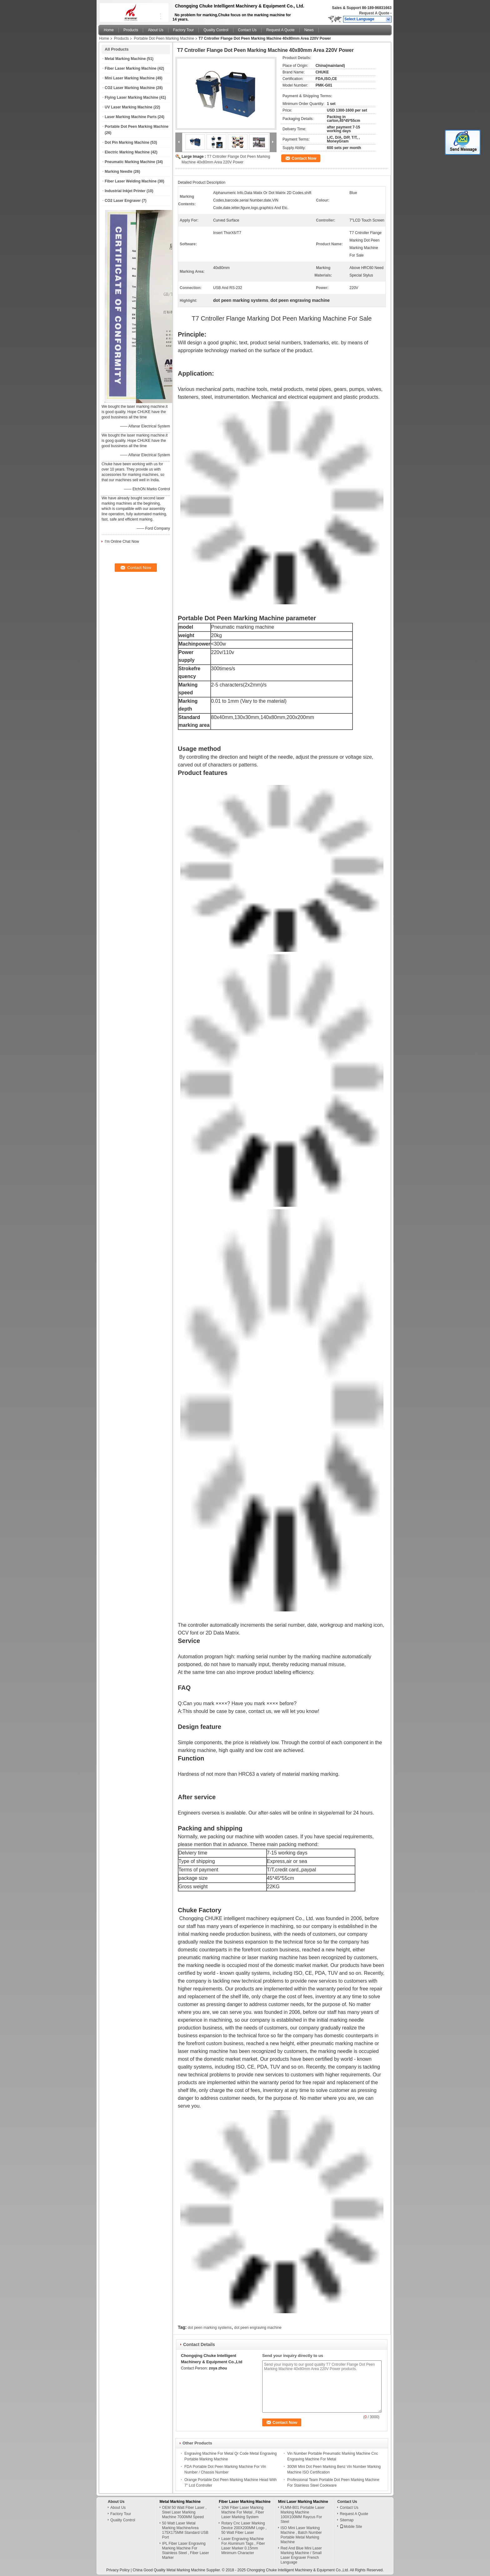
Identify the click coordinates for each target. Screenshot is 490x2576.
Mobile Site (351, 2526)
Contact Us (247, 30)
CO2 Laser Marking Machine (130, 88)
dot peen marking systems (210, 2327)
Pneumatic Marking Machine (130, 162)
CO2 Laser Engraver (123, 200)
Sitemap (346, 2520)
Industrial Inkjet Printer (125, 191)
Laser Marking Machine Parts (131, 117)
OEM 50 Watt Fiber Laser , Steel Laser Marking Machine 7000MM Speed (184, 2512)
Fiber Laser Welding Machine (131, 181)
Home (109, 30)
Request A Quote (374, 13)
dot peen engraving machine (257, 2327)
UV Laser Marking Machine (128, 107)
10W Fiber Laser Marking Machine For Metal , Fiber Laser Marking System (242, 2512)
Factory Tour (183, 30)
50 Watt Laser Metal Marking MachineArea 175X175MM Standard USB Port (185, 2530)
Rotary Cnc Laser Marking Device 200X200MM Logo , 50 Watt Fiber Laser (244, 2528)
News (309, 30)
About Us (155, 30)
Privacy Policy (118, 2570)
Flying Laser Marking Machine (131, 97)
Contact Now (304, 158)
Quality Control (215, 30)
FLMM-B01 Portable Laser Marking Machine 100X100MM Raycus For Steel (303, 2514)
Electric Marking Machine (127, 152)
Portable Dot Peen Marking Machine (164, 38)
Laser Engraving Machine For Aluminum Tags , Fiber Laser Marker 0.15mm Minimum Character (243, 2546)
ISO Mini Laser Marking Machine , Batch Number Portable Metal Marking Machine (301, 2535)
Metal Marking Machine (125, 59)
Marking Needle (118, 171)
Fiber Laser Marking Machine (130, 68)
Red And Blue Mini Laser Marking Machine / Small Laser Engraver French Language (301, 2555)
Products (130, 30)
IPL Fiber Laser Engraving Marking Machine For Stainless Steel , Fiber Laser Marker (185, 2550)
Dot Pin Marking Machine (127, 142)
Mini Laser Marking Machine (130, 78)
